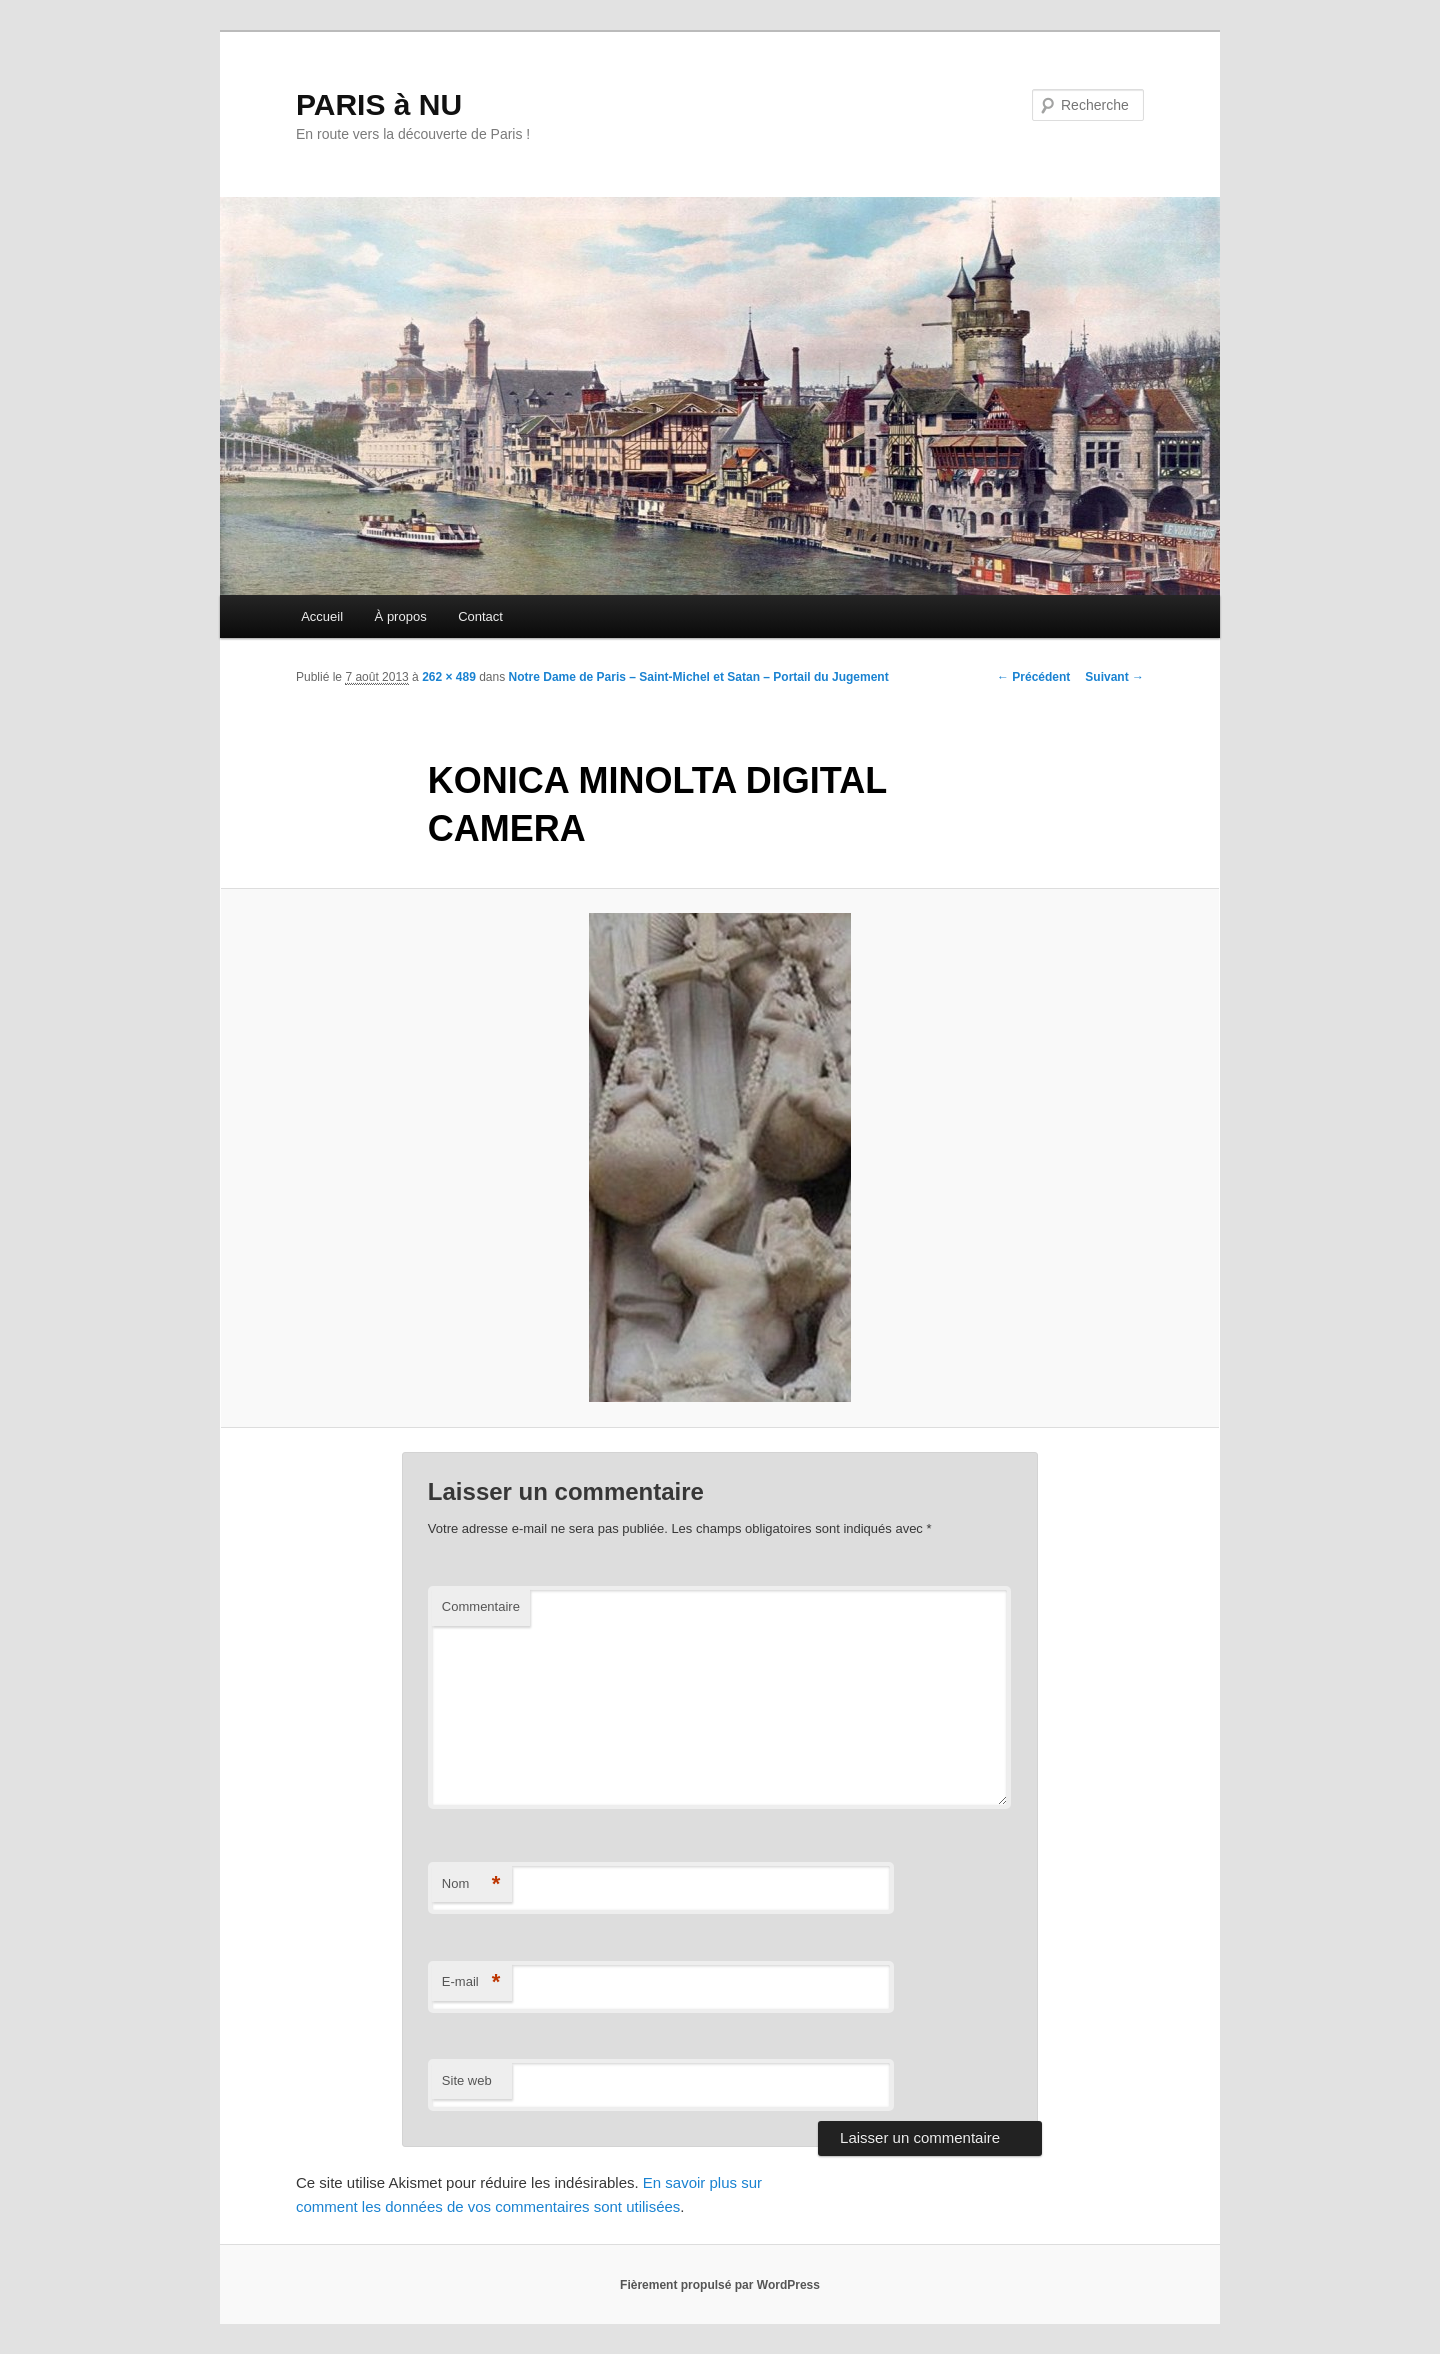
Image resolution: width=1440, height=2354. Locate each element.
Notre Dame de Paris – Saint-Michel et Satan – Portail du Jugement (699, 677)
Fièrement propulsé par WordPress (720, 2285)
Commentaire (481, 1606)
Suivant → (1114, 677)
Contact (480, 616)
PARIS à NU (379, 104)
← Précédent (1033, 677)
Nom (471, 1884)
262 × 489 (449, 677)
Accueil (322, 616)
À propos (401, 616)
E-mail (471, 1982)
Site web (467, 2080)
